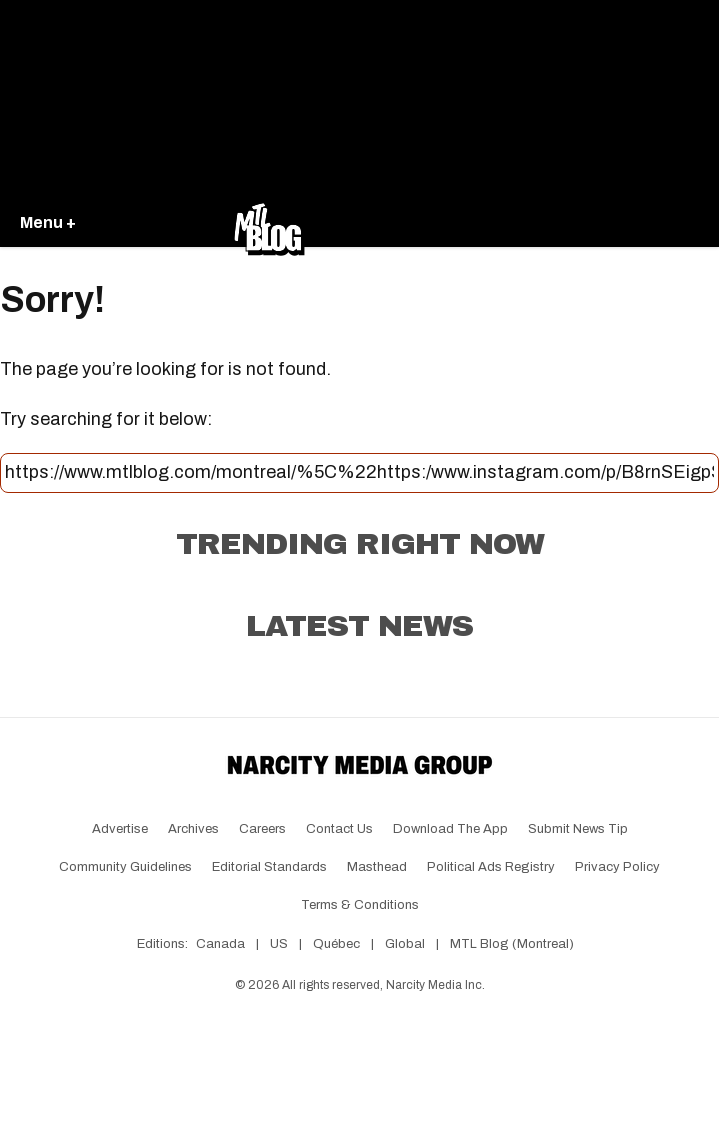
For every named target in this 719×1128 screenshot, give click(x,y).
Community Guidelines (125, 867)
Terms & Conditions (360, 905)
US (279, 944)
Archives (193, 829)
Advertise (120, 829)
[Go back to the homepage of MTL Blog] (269, 224)
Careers (262, 829)
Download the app (450, 829)
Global (405, 944)
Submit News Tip (578, 829)
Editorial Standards (269, 867)
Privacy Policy (617, 867)
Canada (220, 944)
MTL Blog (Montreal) (512, 944)
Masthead (377, 867)
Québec (336, 944)
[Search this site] (359, 473)
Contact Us (339, 829)
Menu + (48, 222)
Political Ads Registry (491, 867)
